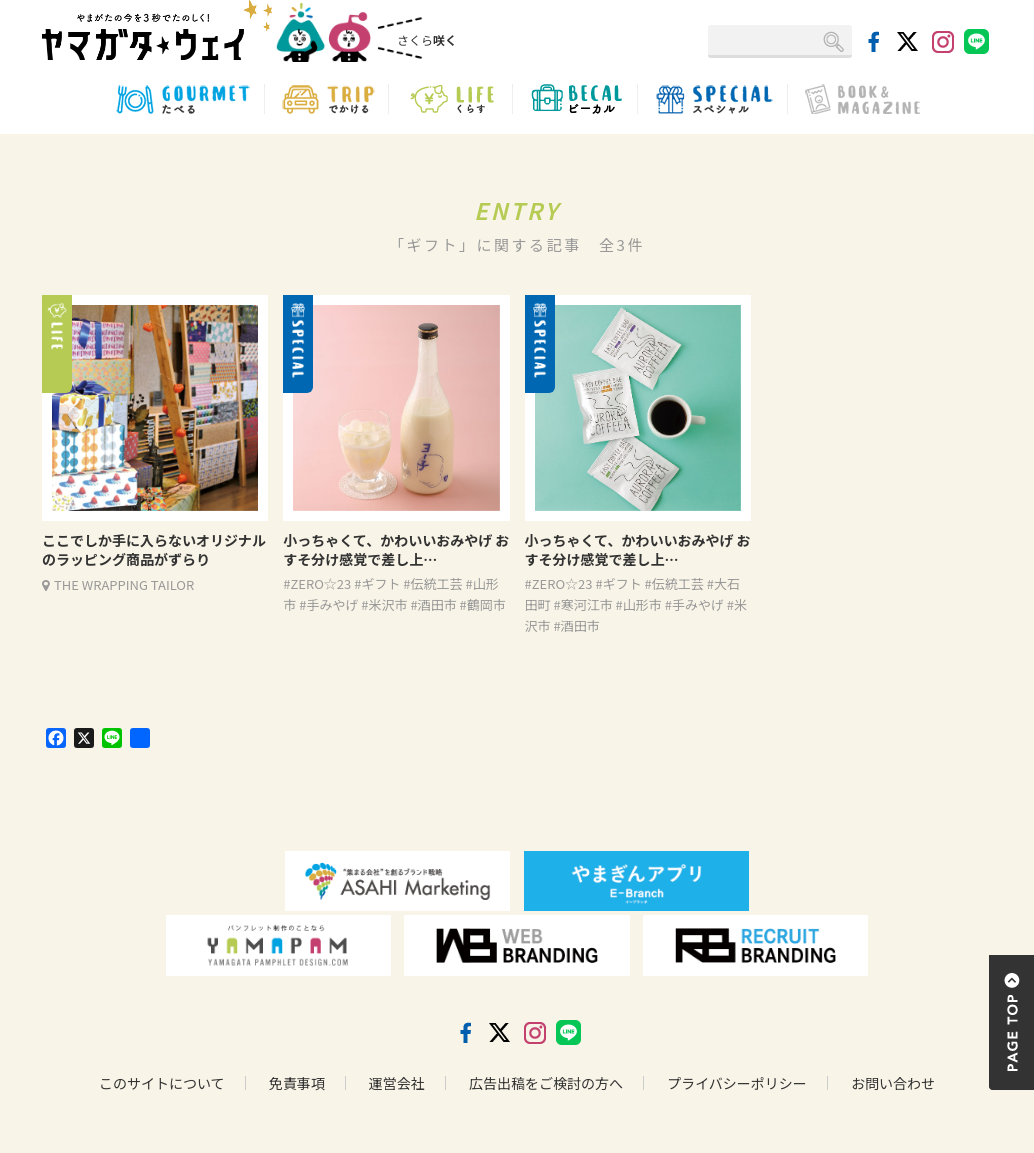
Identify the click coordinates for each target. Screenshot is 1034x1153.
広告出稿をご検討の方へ (546, 1083)
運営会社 (397, 1083)
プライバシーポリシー (737, 1083)
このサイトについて (162, 1083)
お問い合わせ (893, 1083)
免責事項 (297, 1083)
